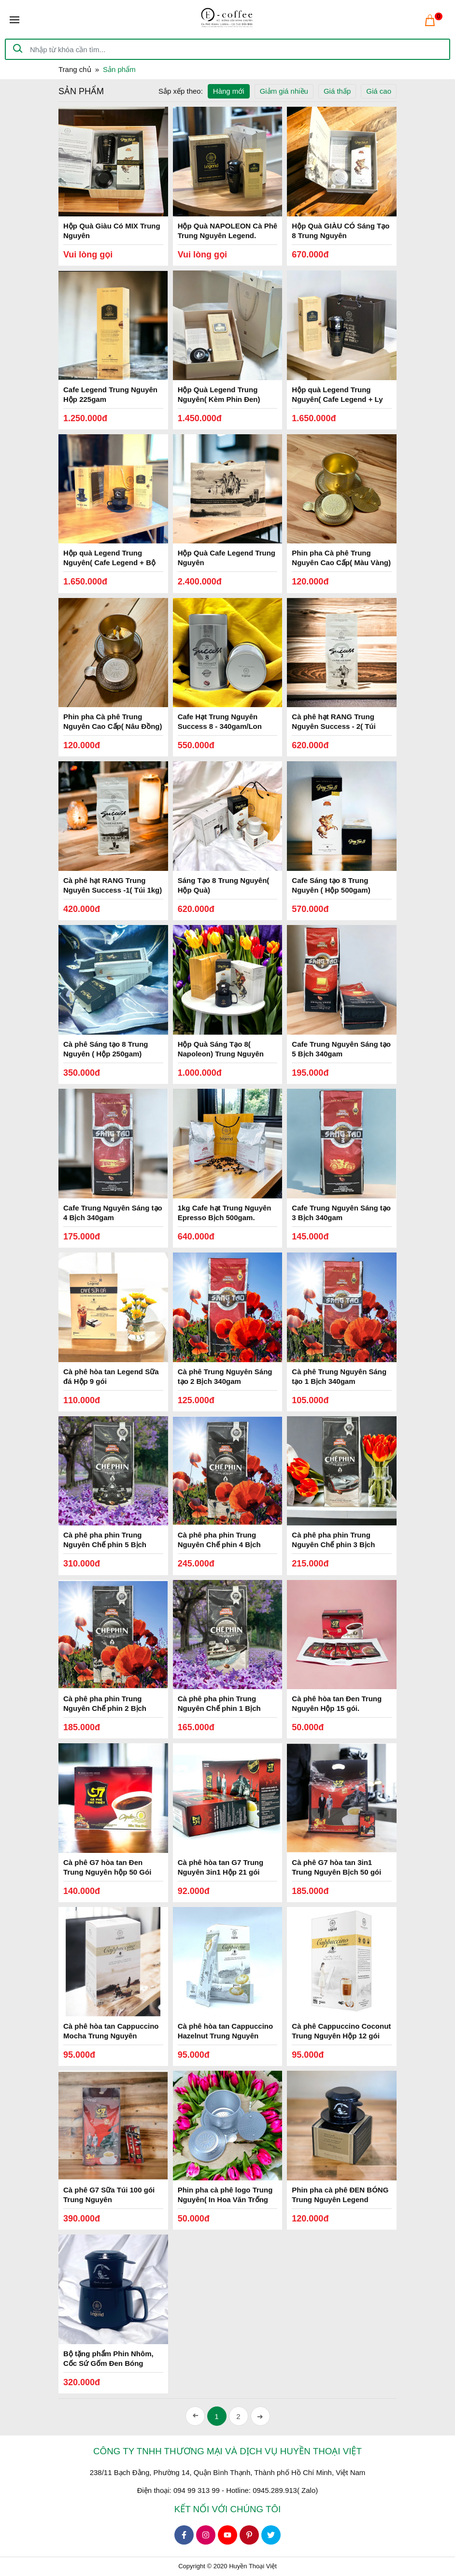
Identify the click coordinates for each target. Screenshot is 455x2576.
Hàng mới (228, 91)
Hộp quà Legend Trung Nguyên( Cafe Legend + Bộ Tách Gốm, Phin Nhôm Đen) (111, 562)
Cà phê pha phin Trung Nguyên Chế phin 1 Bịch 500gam (219, 1708)
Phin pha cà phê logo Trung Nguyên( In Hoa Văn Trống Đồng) (225, 2199)
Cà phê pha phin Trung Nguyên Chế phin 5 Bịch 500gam (104, 1544)
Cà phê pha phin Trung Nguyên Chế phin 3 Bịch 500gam (333, 1544)
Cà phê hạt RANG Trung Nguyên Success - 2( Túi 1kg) (333, 726)
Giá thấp (337, 91)
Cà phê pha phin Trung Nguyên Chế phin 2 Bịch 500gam (104, 1708)
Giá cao (378, 91)
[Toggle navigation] (14, 20)
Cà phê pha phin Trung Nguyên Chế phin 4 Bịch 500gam (219, 1544)
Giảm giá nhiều (284, 91)
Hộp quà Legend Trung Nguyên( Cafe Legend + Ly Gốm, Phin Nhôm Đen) (337, 399)
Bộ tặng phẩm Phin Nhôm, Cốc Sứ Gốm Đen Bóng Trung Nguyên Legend (108, 2363)
